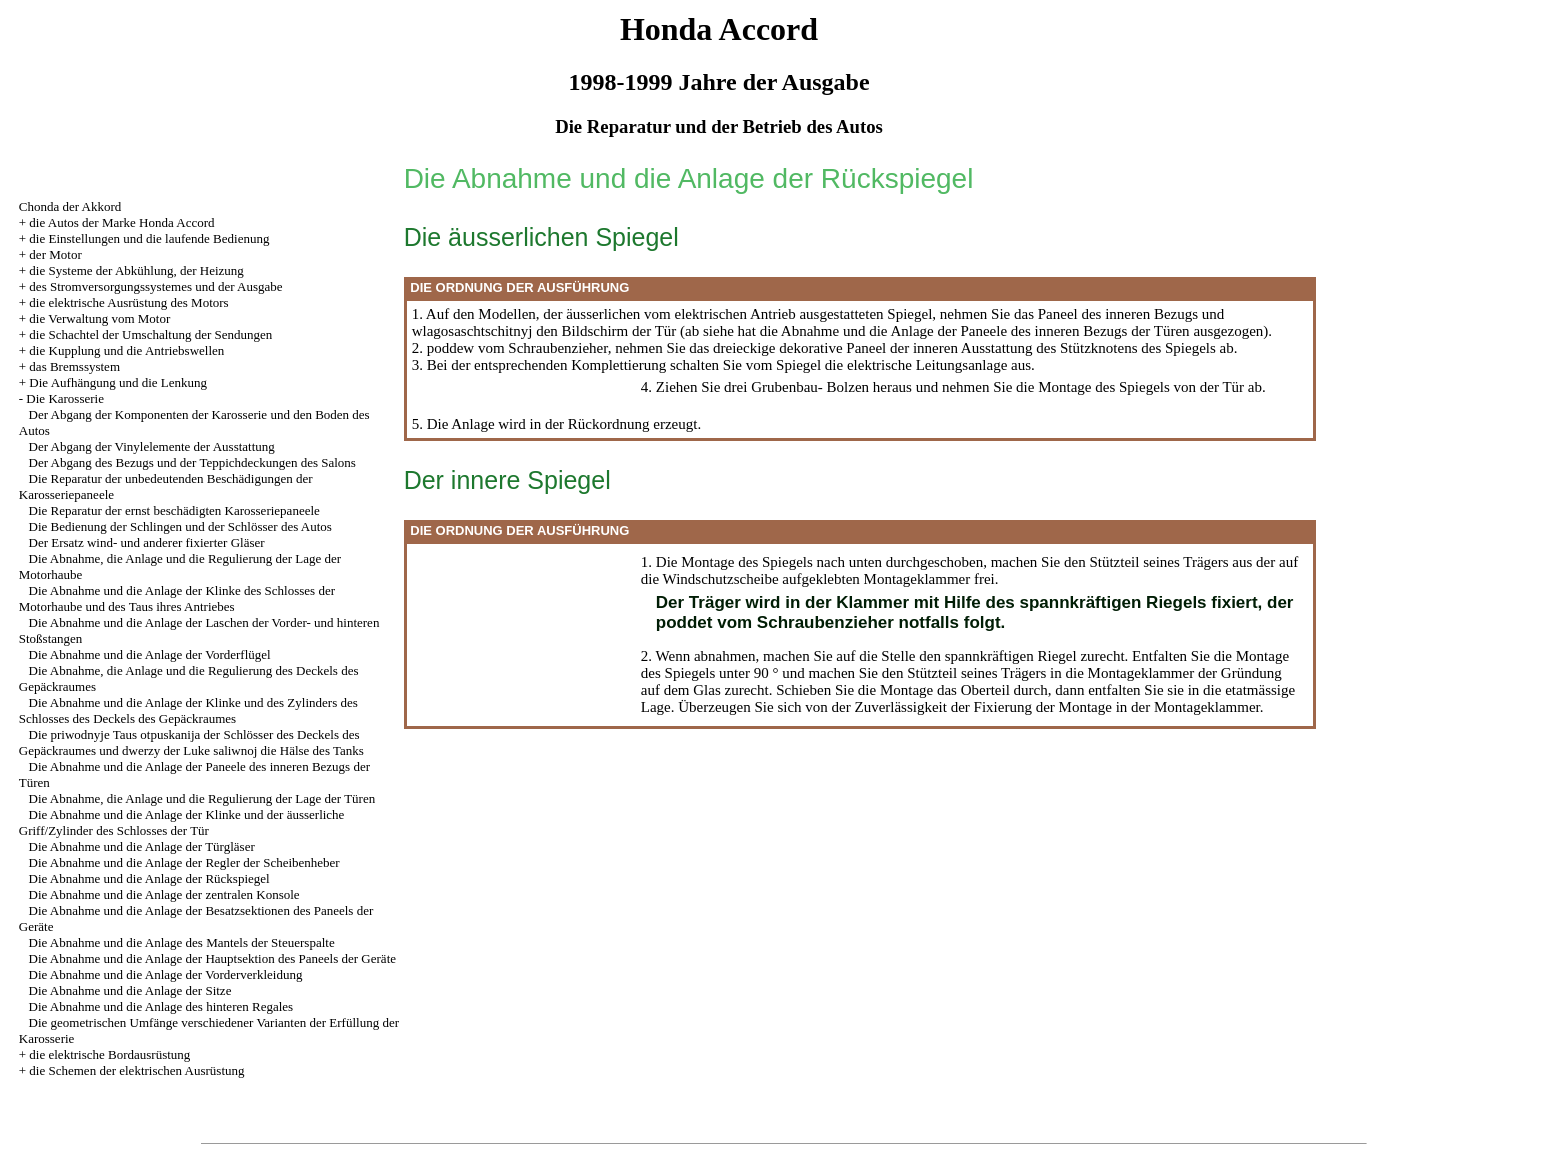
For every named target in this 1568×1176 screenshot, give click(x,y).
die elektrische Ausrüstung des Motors (128, 302)
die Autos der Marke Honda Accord (121, 222)
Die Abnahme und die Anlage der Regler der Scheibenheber (184, 862)
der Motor (55, 254)
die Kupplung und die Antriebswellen (126, 350)
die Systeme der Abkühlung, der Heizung (136, 270)
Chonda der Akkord (70, 206)
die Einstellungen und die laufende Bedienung (149, 238)
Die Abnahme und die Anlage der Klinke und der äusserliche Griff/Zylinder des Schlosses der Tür (182, 822)
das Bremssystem (74, 366)
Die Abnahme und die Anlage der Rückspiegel (149, 878)
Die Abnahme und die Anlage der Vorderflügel (150, 654)
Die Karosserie (65, 398)
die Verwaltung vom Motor (99, 318)
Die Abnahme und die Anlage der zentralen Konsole (164, 894)
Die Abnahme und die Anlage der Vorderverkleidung (166, 974)
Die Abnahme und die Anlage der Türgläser (142, 846)
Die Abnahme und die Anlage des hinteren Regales (161, 1006)
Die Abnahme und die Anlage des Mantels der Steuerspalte (182, 942)
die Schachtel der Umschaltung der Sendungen (150, 334)
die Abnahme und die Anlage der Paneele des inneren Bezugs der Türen (973, 331)
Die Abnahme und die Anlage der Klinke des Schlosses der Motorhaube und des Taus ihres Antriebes (177, 598)
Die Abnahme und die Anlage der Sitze (130, 990)
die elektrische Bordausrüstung (109, 1054)
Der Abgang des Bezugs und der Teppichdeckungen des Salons (192, 462)
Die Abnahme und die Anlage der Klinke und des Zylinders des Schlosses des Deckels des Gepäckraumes (188, 710)
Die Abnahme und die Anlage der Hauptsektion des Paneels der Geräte (213, 958)
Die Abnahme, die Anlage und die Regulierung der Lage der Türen (202, 798)
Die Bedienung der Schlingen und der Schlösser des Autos (180, 526)
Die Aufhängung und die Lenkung (118, 382)
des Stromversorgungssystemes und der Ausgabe (155, 286)
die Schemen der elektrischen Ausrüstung (136, 1070)
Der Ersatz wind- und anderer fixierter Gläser (147, 542)
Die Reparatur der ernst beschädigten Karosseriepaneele (174, 510)
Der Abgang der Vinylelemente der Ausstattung (152, 446)
